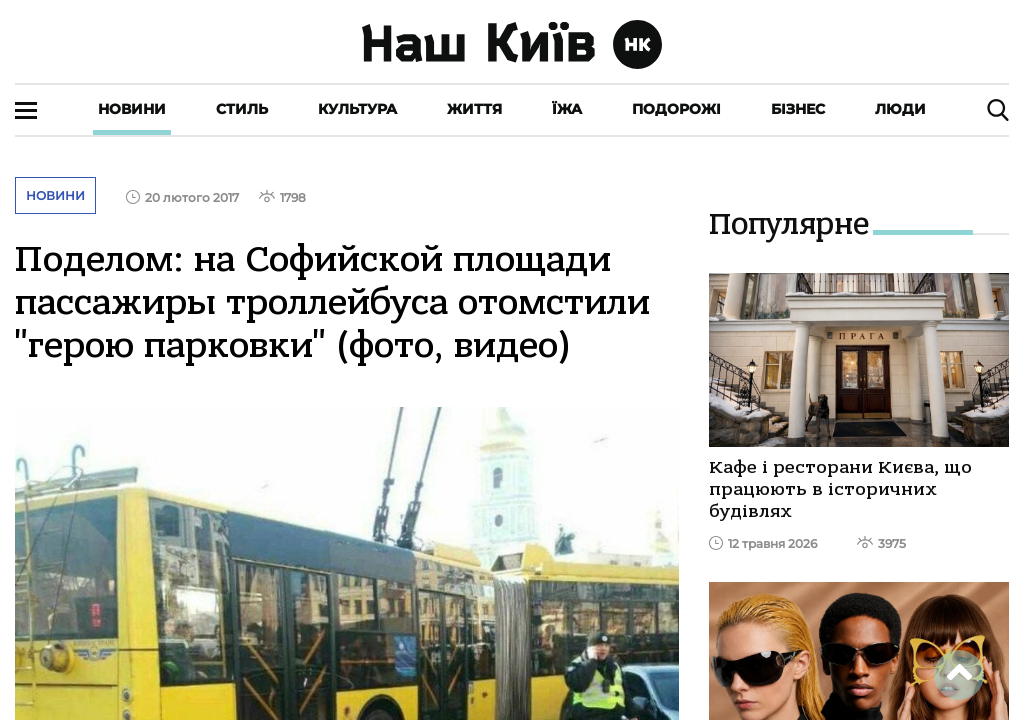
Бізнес (798, 109)
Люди (900, 109)
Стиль (242, 109)
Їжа (567, 109)
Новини (132, 109)
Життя (474, 109)
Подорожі (676, 109)
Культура (357, 109)
